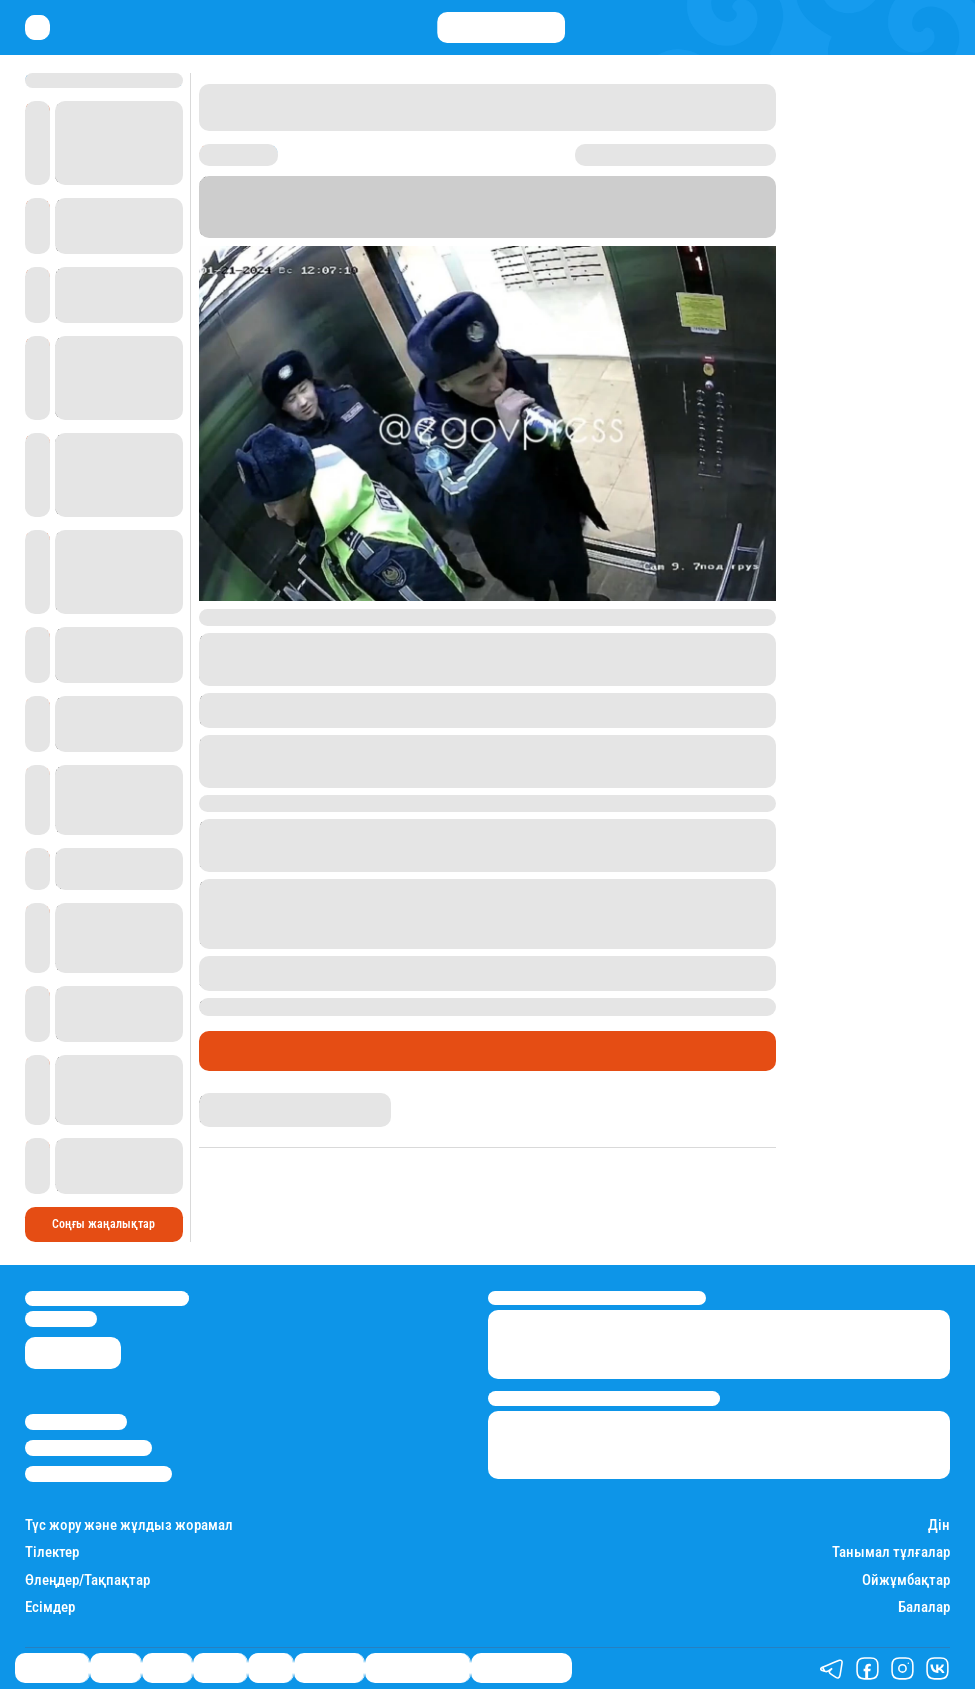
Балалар (924, 1607)
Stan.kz (588, 214)
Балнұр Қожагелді (247, 1100)
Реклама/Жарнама (88, 1447)
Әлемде (220, 1668)
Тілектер (52, 1552)
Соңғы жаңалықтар (103, 1224)
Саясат (167, 1668)
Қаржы (115, 1668)
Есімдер (50, 1607)
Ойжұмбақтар (906, 1580)
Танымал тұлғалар (891, 1552)
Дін (939, 1525)
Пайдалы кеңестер (521, 1668)
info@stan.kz (61, 1318)
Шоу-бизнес (329, 1668)
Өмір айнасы (253, 1050)
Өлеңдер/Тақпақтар (87, 1580)
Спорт (270, 1668)
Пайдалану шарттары (98, 1473)
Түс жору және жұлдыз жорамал (129, 1525)
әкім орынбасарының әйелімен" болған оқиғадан (371, 845)
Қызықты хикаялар (417, 1668)
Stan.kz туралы (76, 1421)
